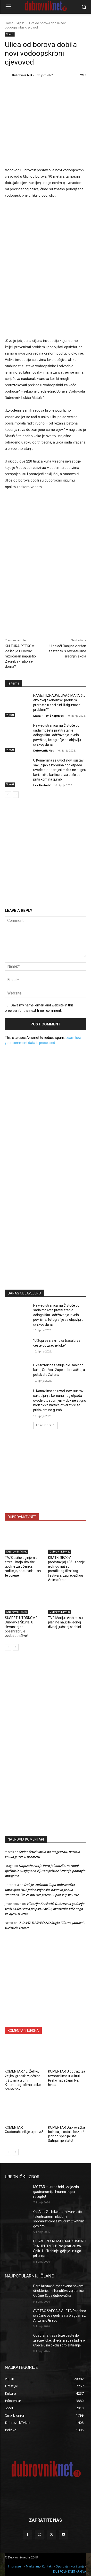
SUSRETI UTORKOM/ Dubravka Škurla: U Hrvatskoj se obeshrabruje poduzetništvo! (21, 1627)
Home (9, 23)
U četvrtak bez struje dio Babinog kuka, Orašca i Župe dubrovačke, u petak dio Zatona (59, 1370)
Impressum (16, 2566)
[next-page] (16, 794)
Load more (45, 1425)
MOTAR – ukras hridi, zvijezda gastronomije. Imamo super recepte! (56, 2191)
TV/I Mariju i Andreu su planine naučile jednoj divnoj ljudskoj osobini (65, 1622)
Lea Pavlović (42, 785)
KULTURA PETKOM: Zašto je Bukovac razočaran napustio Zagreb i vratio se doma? (20, 656)
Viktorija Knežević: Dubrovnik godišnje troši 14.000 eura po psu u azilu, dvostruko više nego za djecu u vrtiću (44, 1908)
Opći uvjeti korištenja (70, 2566)
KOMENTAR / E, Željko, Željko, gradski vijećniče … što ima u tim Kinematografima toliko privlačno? (23, 2080)
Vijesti (21, 23)
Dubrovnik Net (22, 75)
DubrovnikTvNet (16, 1551)
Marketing (33, 2566)
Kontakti (47, 2566)
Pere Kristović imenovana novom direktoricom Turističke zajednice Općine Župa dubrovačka (58, 2290)
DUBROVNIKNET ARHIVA (69, 2571)
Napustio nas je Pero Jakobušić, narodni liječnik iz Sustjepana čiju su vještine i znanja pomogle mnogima (45, 1870)
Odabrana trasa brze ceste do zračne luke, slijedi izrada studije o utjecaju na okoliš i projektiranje (59, 2340)
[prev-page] (8, 794)
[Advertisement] (45, 1237)
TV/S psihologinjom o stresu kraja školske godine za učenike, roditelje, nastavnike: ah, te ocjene (23, 1566)
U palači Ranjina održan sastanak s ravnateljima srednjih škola (67, 651)
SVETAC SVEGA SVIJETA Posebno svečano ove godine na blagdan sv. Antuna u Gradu (59, 2315)
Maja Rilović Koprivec (48, 715)
